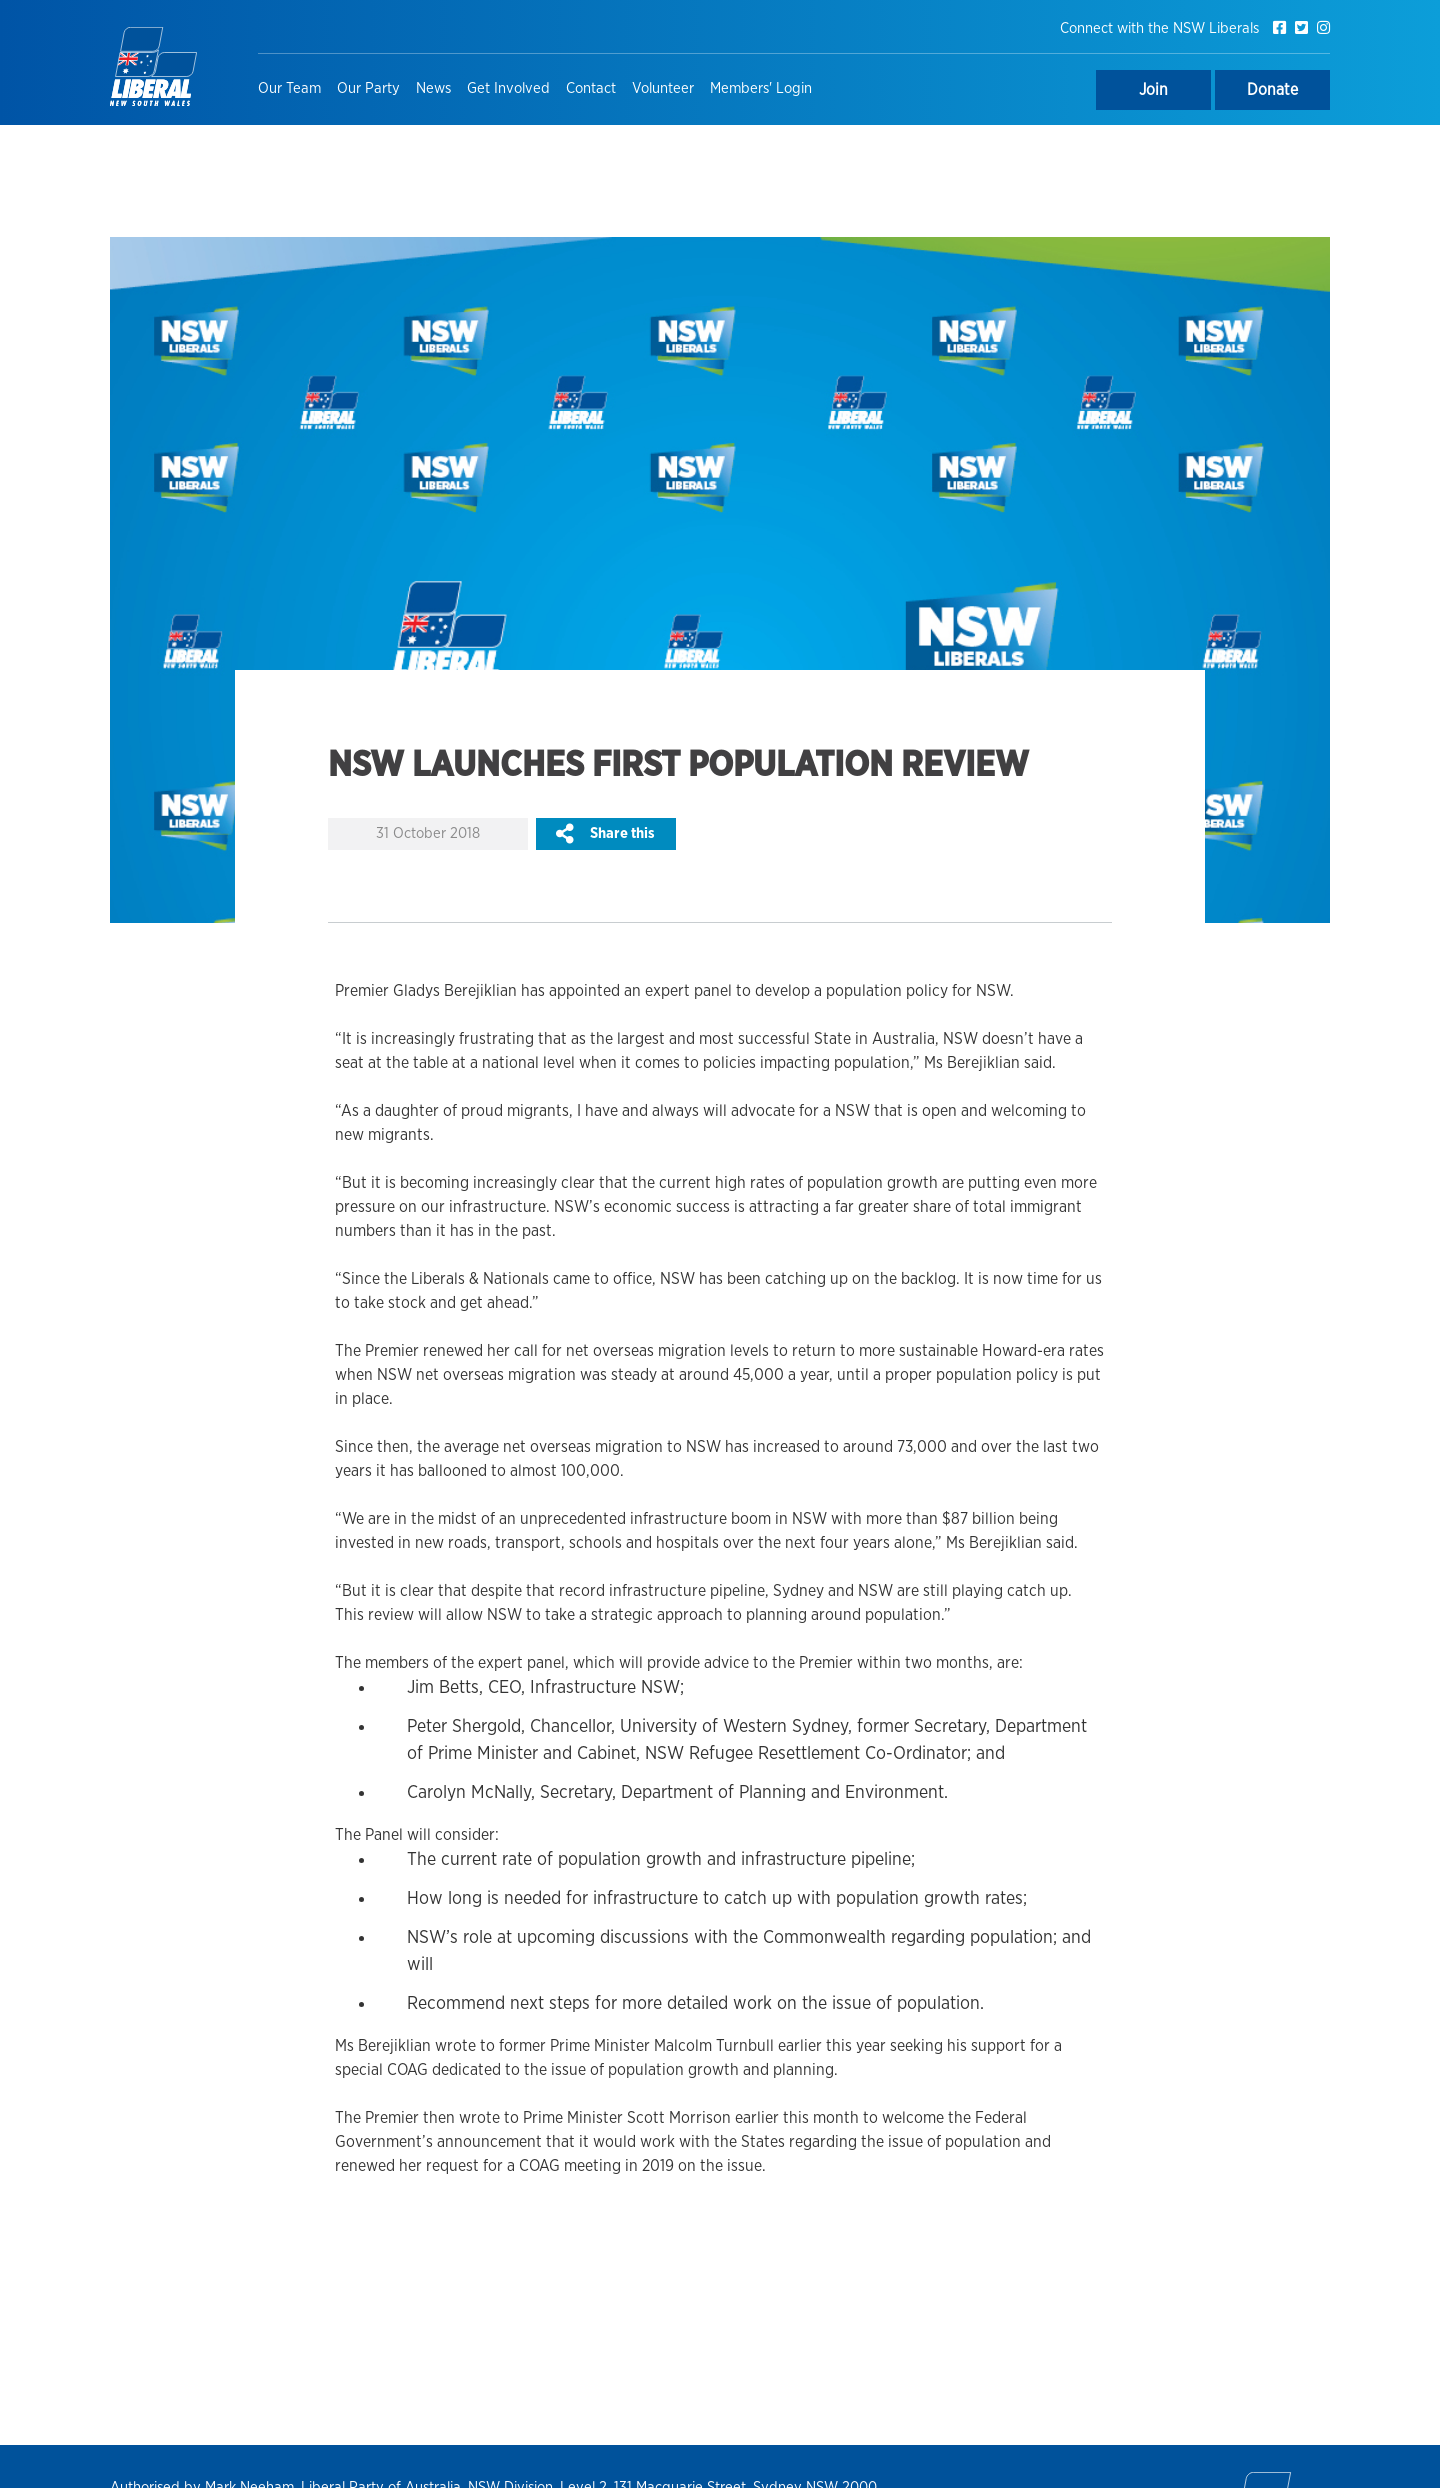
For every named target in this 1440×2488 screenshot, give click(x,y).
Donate (1272, 90)
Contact (591, 88)
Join (1153, 90)
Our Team (289, 88)
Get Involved (508, 88)
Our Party (368, 88)
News (433, 88)
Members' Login (761, 88)
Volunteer (663, 88)
